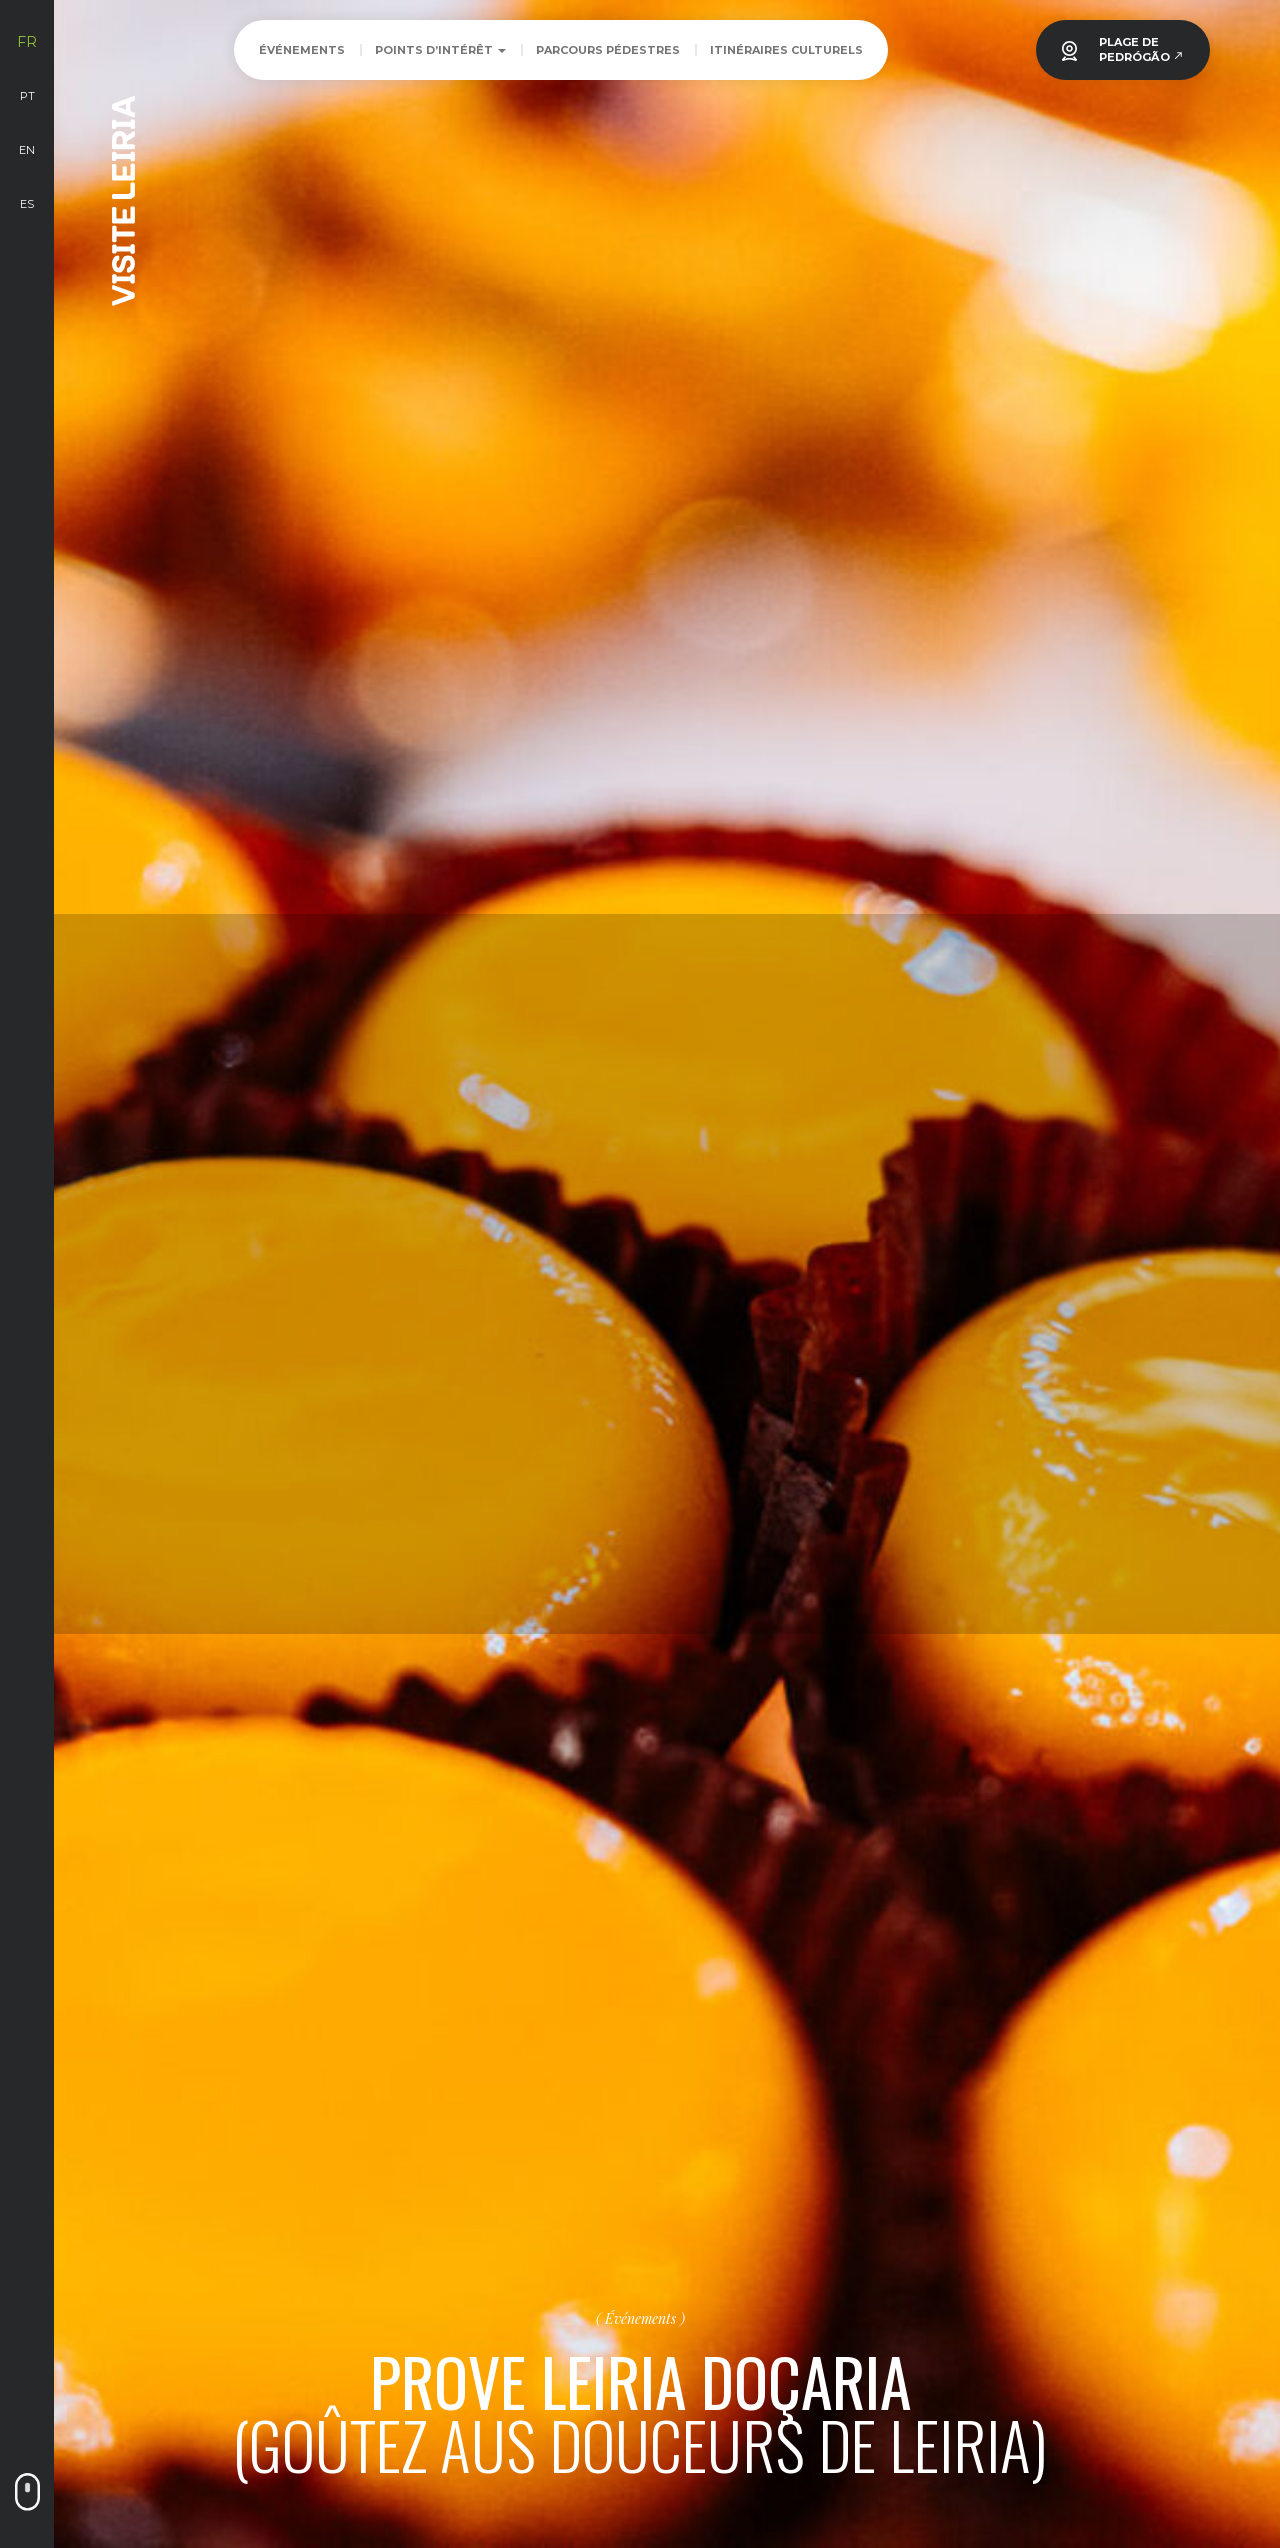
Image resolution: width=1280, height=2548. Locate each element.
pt (27, 96)
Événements (302, 50)
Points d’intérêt (440, 50)
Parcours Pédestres (608, 50)
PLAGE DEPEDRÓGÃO (1141, 49)
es (27, 204)
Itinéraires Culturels (786, 50)
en (27, 150)
